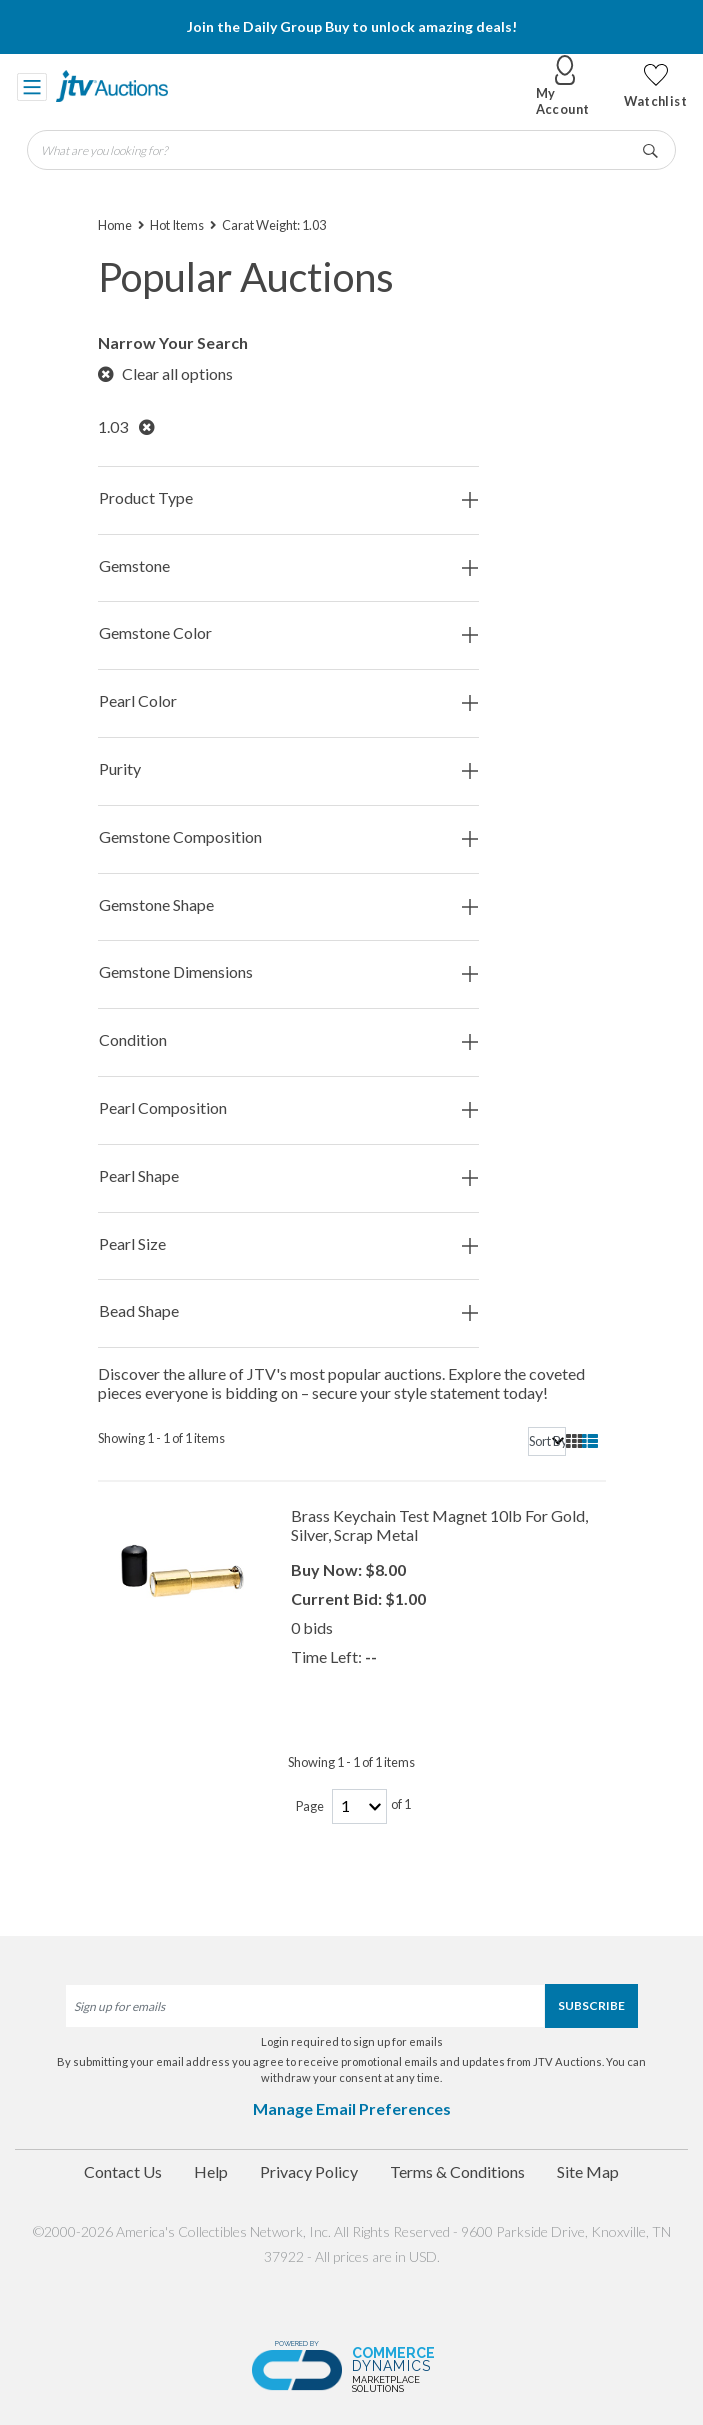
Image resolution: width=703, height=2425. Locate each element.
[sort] (547, 1441)
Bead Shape (288, 1311)
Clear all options (165, 373)
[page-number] (359, 1806)
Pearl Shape (288, 1176)
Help (211, 2171)
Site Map (588, 2171)
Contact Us (123, 2171)
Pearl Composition (288, 1108)
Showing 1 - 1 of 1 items (161, 1438)
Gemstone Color (288, 633)
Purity (288, 769)
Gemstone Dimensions (288, 972)
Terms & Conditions (457, 2171)
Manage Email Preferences (352, 2108)
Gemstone (288, 566)
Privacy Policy (309, 2171)
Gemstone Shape (288, 905)
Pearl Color (288, 701)
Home (115, 225)
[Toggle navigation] (32, 86)
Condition (288, 1040)
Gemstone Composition (288, 837)
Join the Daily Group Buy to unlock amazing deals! (352, 26)
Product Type (288, 498)
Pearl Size (288, 1244)
